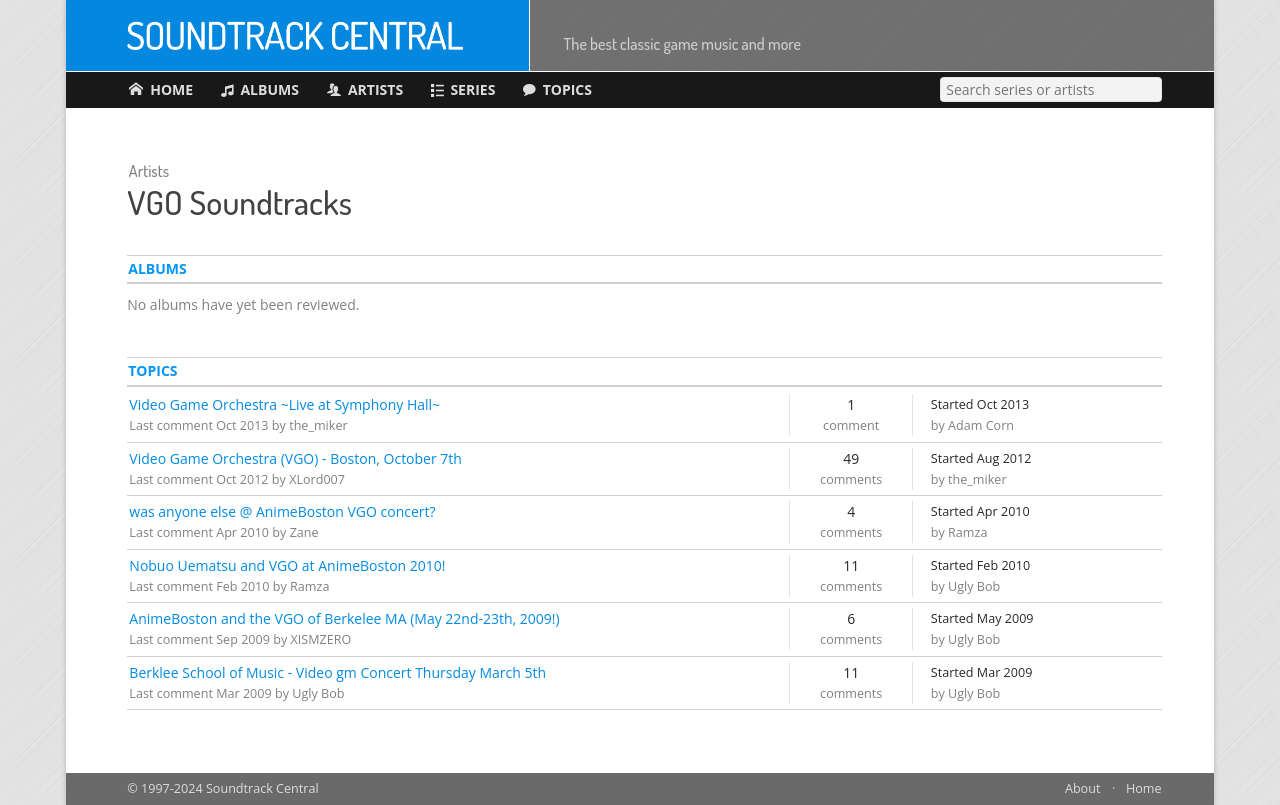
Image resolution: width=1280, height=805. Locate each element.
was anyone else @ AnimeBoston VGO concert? (282, 511)
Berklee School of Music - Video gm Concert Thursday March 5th (337, 672)
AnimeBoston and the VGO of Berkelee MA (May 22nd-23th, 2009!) (344, 618)
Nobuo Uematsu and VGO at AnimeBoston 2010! (287, 565)
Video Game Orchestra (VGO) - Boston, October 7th (295, 458)
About (1082, 788)
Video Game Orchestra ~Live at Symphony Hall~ (284, 404)
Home (1144, 788)
